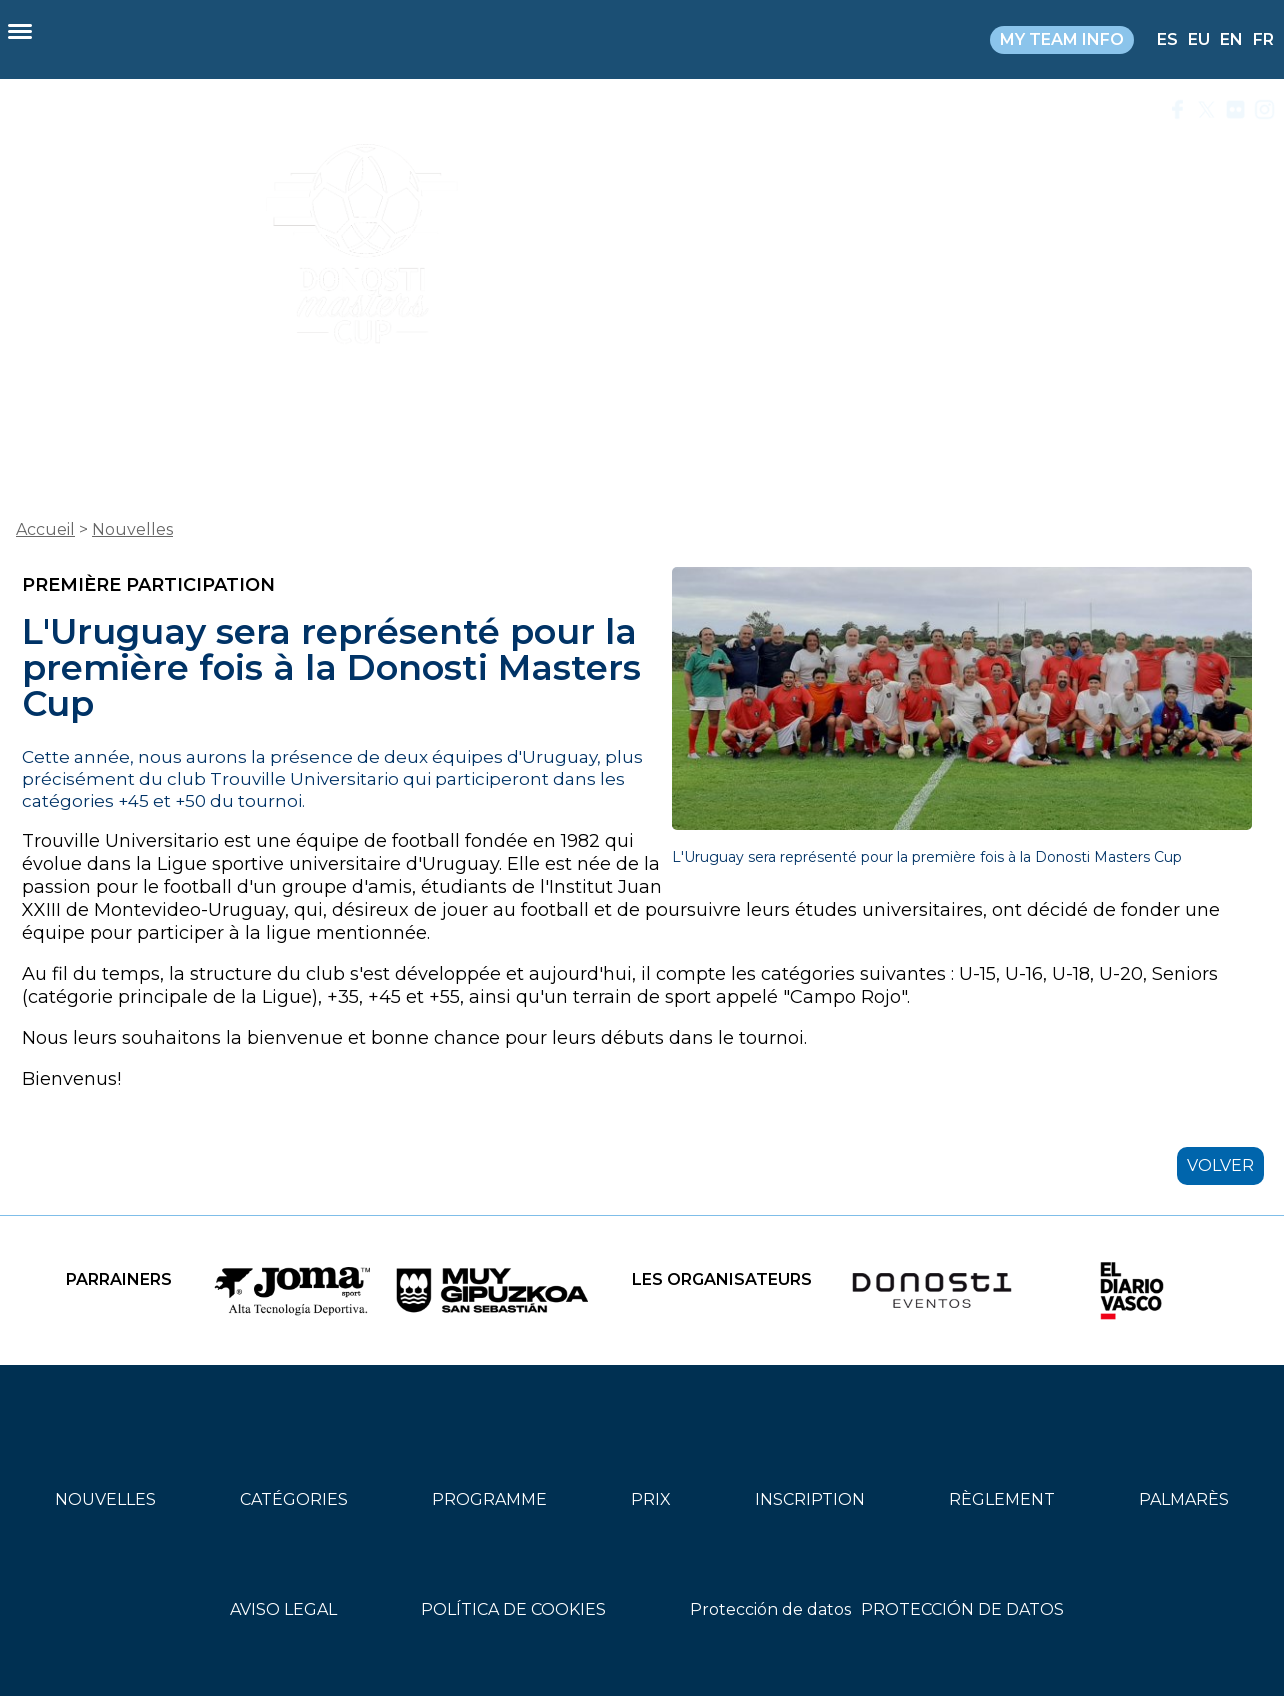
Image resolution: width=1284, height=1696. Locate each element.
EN (1231, 39)
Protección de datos (770, 1609)
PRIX (651, 1499)
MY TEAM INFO (1062, 39)
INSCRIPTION (810, 1499)
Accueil (45, 529)
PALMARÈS (1184, 1499)
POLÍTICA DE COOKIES (513, 1609)
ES (1167, 39)
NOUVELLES (105, 1499)
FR (1263, 39)
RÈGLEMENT (1002, 1499)
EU (1199, 39)
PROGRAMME (489, 1499)
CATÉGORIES (294, 1499)
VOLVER (1220, 1165)
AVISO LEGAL (283, 1609)
